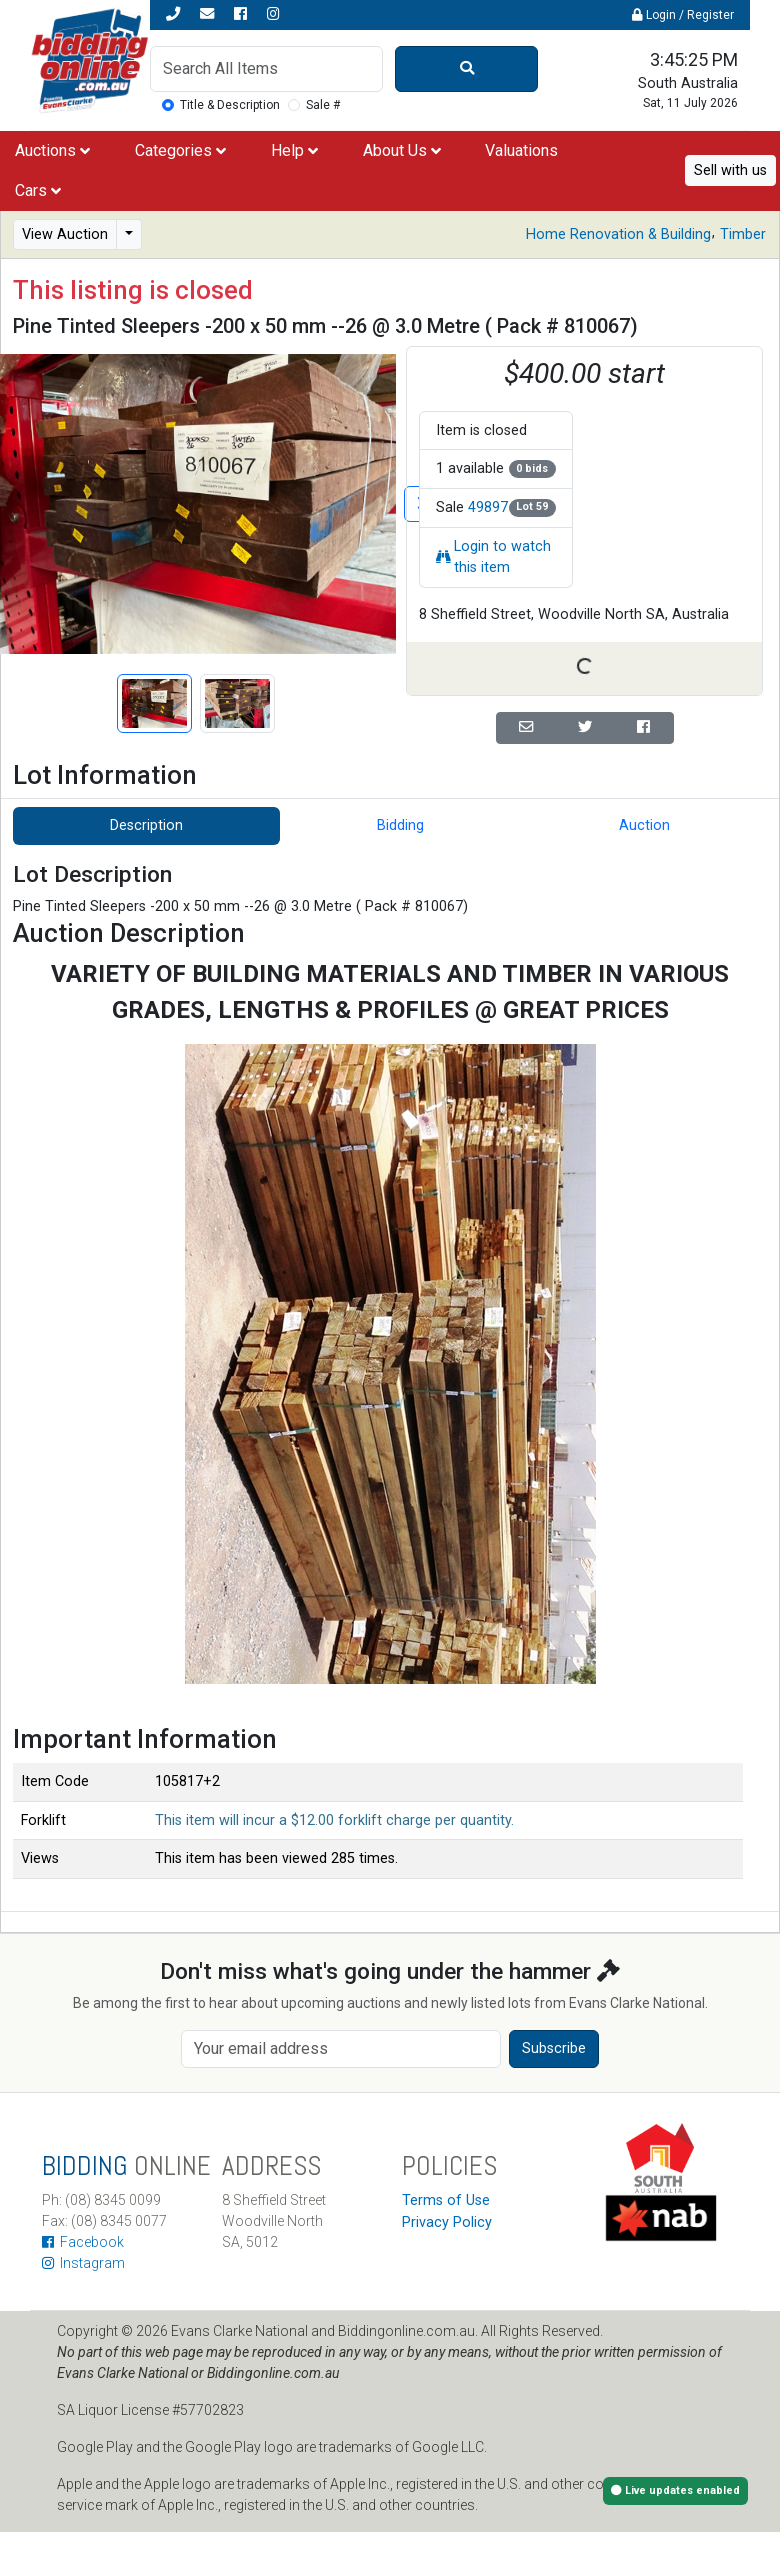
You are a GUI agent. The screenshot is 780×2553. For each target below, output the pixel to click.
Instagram (83, 2263)
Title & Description (230, 105)
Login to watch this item (493, 557)
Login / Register (683, 15)
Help (294, 150)
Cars (38, 190)
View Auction (65, 234)
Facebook (83, 2242)
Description (146, 825)
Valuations (521, 150)
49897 (488, 507)
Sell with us (730, 170)
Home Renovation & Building (618, 234)
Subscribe (554, 2048)
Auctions (52, 150)
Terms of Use (446, 2200)
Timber (743, 234)
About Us (402, 150)
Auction (644, 825)
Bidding (400, 825)
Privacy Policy (447, 2222)
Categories (180, 150)
